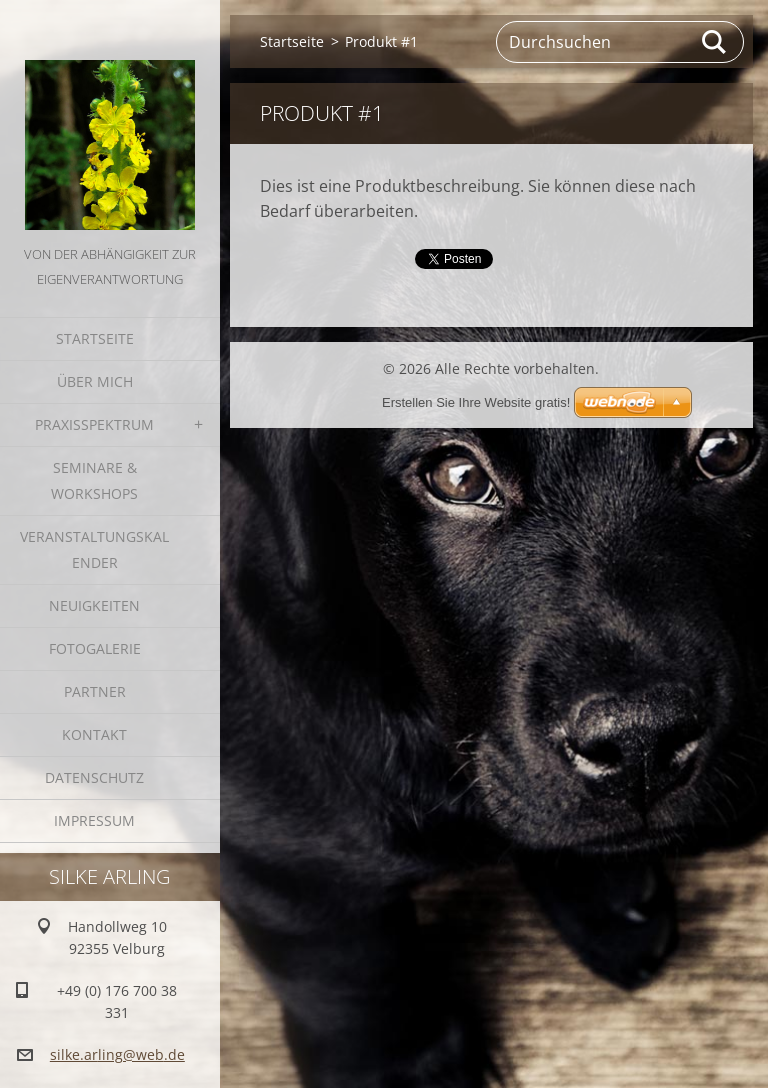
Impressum (94, 820)
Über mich (95, 381)
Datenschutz (94, 777)
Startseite (95, 338)
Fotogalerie (95, 648)
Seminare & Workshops (94, 480)
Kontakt (94, 734)
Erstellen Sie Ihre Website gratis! (476, 402)
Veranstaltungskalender (94, 549)
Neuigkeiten (94, 605)
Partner (95, 691)
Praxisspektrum (94, 424)
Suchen (715, 42)
